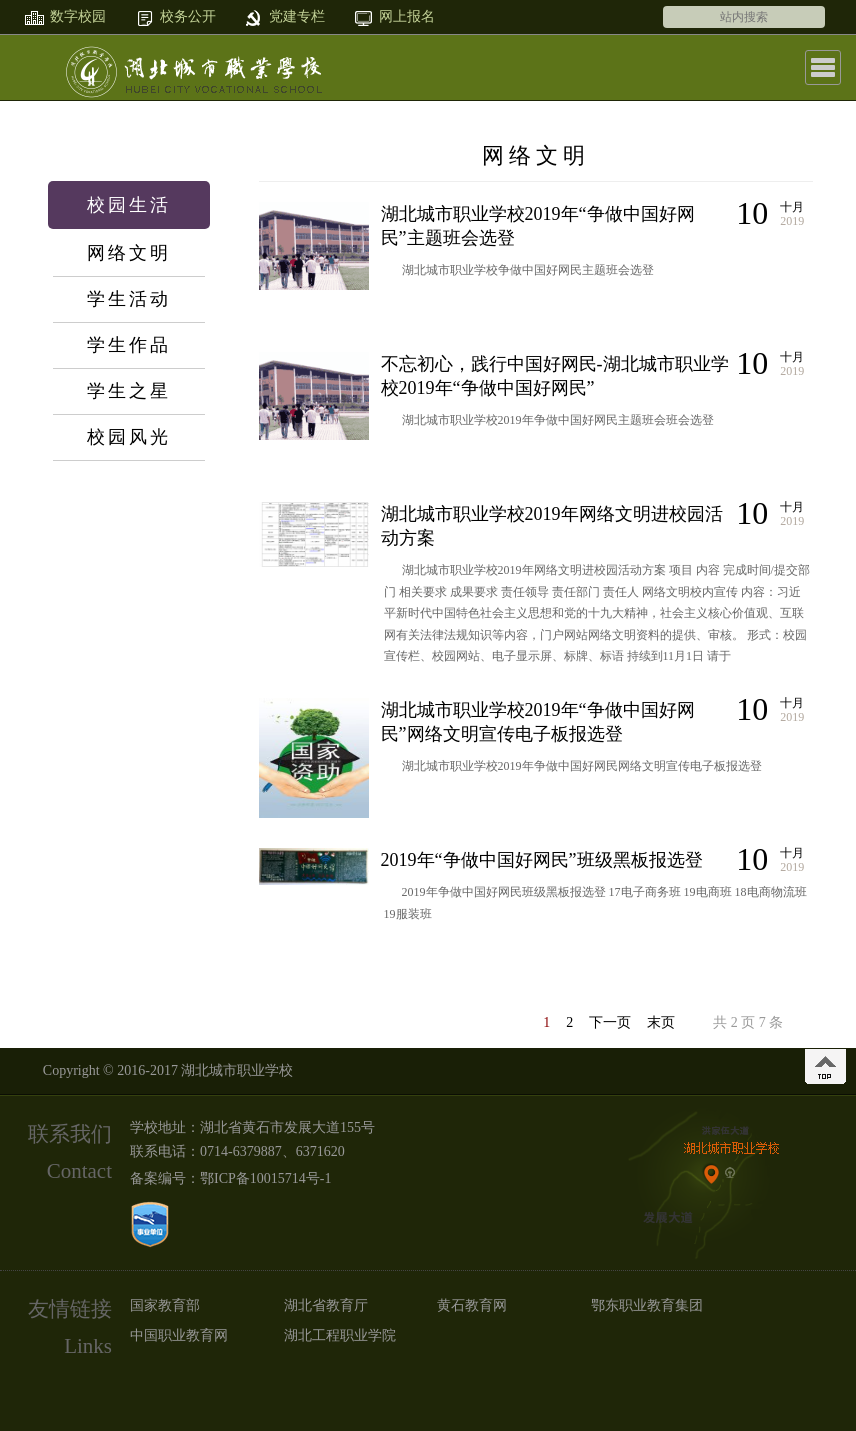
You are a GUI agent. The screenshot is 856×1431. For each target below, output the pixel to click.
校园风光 (129, 437)
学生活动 (129, 299)
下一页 (610, 1022)
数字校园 (128, 530)
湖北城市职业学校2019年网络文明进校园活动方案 (552, 526)
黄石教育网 (472, 1305)
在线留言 (128, 674)
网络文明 (129, 253)
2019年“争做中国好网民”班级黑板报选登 (542, 860)
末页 (661, 1022)
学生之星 (129, 391)
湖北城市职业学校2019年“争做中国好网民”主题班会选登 (538, 226)
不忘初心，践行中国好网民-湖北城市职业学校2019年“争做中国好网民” (555, 376)
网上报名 (128, 626)
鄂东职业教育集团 (647, 1305)
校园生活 (129, 205)
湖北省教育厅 (326, 1305)
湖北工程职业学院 (340, 1335)
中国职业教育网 (179, 1335)
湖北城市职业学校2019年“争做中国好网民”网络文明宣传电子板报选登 (538, 722)
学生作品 (129, 345)
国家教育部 (165, 1305)
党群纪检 (128, 578)
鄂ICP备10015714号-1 (265, 1178)
